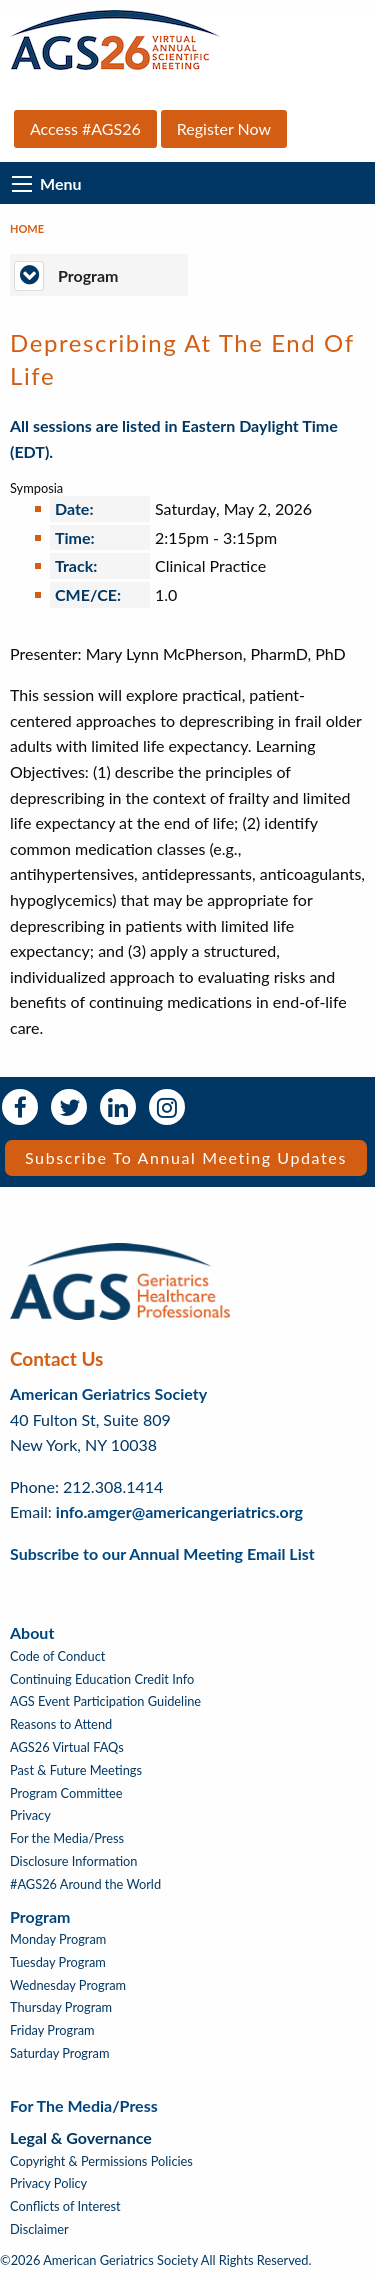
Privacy (30, 1815)
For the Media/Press (67, 1838)
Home (27, 228)
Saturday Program (59, 2053)
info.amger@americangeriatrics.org (179, 1511)
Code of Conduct (57, 1656)
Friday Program (52, 2030)
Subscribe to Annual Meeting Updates (186, 1157)
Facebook (20, 1107)
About (32, 1632)
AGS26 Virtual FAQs (67, 1747)
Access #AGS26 (85, 128)
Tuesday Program (58, 1962)
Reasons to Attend (61, 1724)
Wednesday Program (68, 1985)
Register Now (224, 128)
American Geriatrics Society (108, 1393)
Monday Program (58, 1939)
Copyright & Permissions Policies (101, 2161)
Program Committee (66, 1793)
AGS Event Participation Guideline (105, 1701)
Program (40, 1916)
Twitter (69, 1107)
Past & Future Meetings (76, 1770)
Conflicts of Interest (65, 2206)
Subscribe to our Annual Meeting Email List (162, 1553)
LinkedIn (118, 1107)
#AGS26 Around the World (85, 1884)
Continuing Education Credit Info (102, 1679)
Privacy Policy (48, 2183)
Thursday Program (61, 2007)
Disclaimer (39, 2229)
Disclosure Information (74, 1861)
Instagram (167, 1107)
